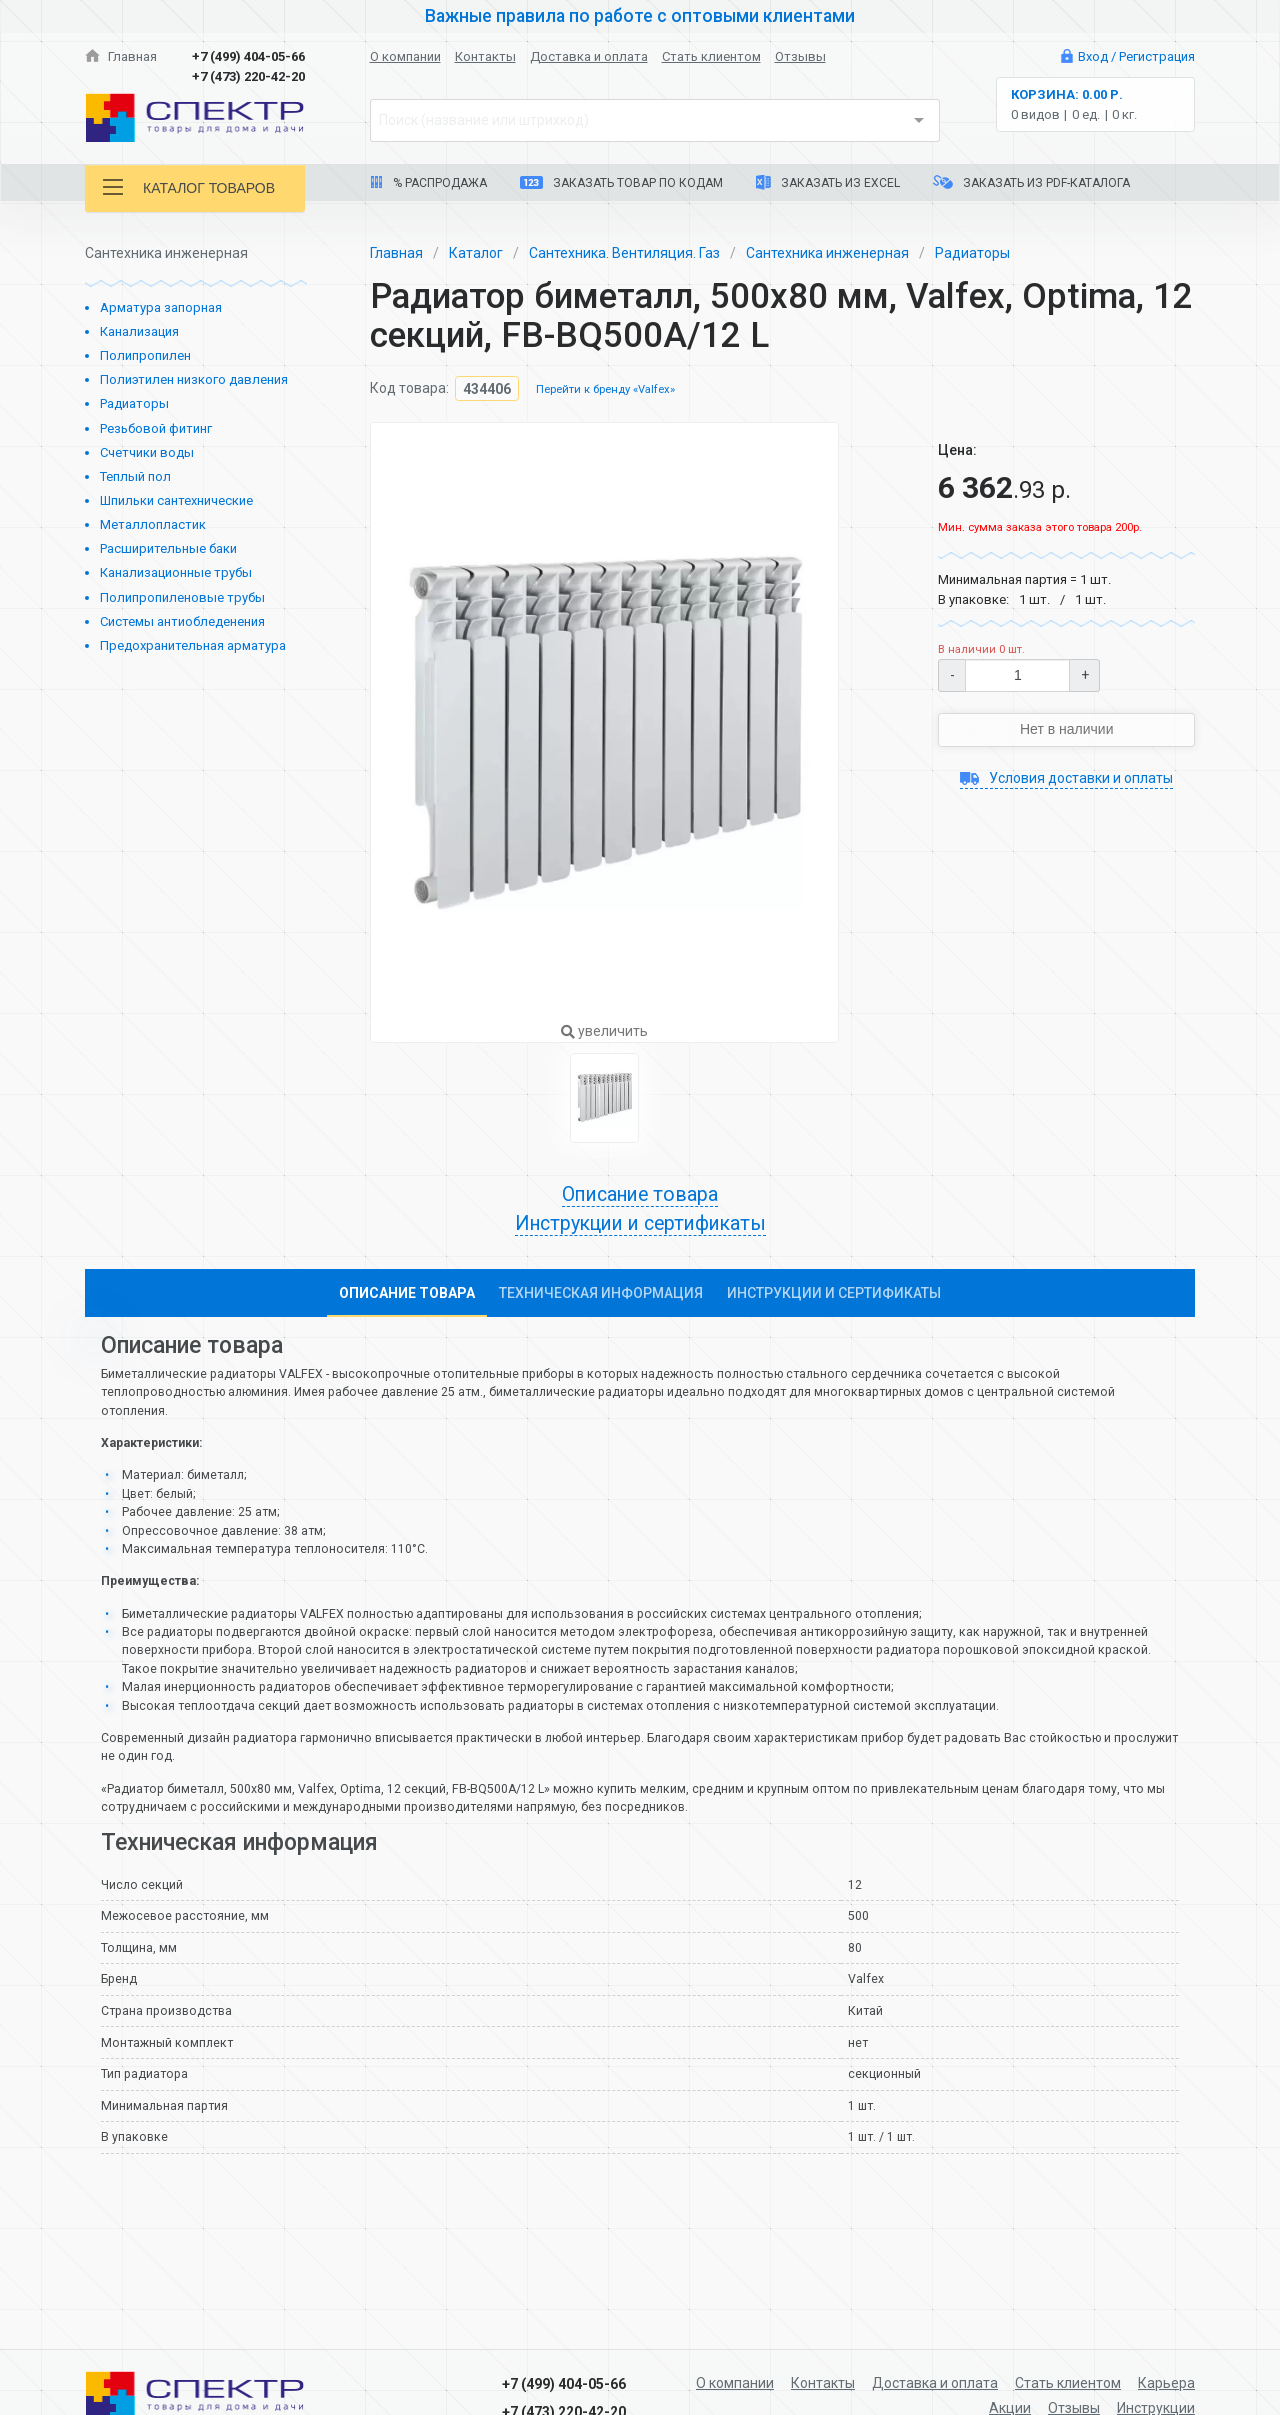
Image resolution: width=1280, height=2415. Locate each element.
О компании (405, 56)
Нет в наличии (1067, 729)
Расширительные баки (168, 548)
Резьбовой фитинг (156, 428)
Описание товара (640, 1194)
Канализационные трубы (176, 572)
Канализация (139, 331)
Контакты (485, 56)
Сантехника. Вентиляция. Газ (624, 253)
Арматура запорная (161, 307)
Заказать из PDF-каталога (1031, 182)
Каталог (476, 253)
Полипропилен (145, 355)
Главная (121, 56)
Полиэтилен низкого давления (194, 379)
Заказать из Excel (828, 182)
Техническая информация (601, 1293)
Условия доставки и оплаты (1066, 778)
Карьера (1166, 2383)
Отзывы (800, 56)
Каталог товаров (189, 187)
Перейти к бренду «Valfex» (605, 390)
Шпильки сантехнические (176, 500)
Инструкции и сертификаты (640, 1223)
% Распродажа (428, 183)
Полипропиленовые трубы (182, 597)
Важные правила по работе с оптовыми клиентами (640, 16)
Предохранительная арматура (193, 645)
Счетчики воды (147, 452)
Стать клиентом (711, 56)
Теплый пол (135, 476)
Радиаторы (134, 403)
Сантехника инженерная (827, 253)
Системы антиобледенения (182, 621)
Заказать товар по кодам (621, 183)
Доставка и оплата (589, 56)
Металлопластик (153, 524)
